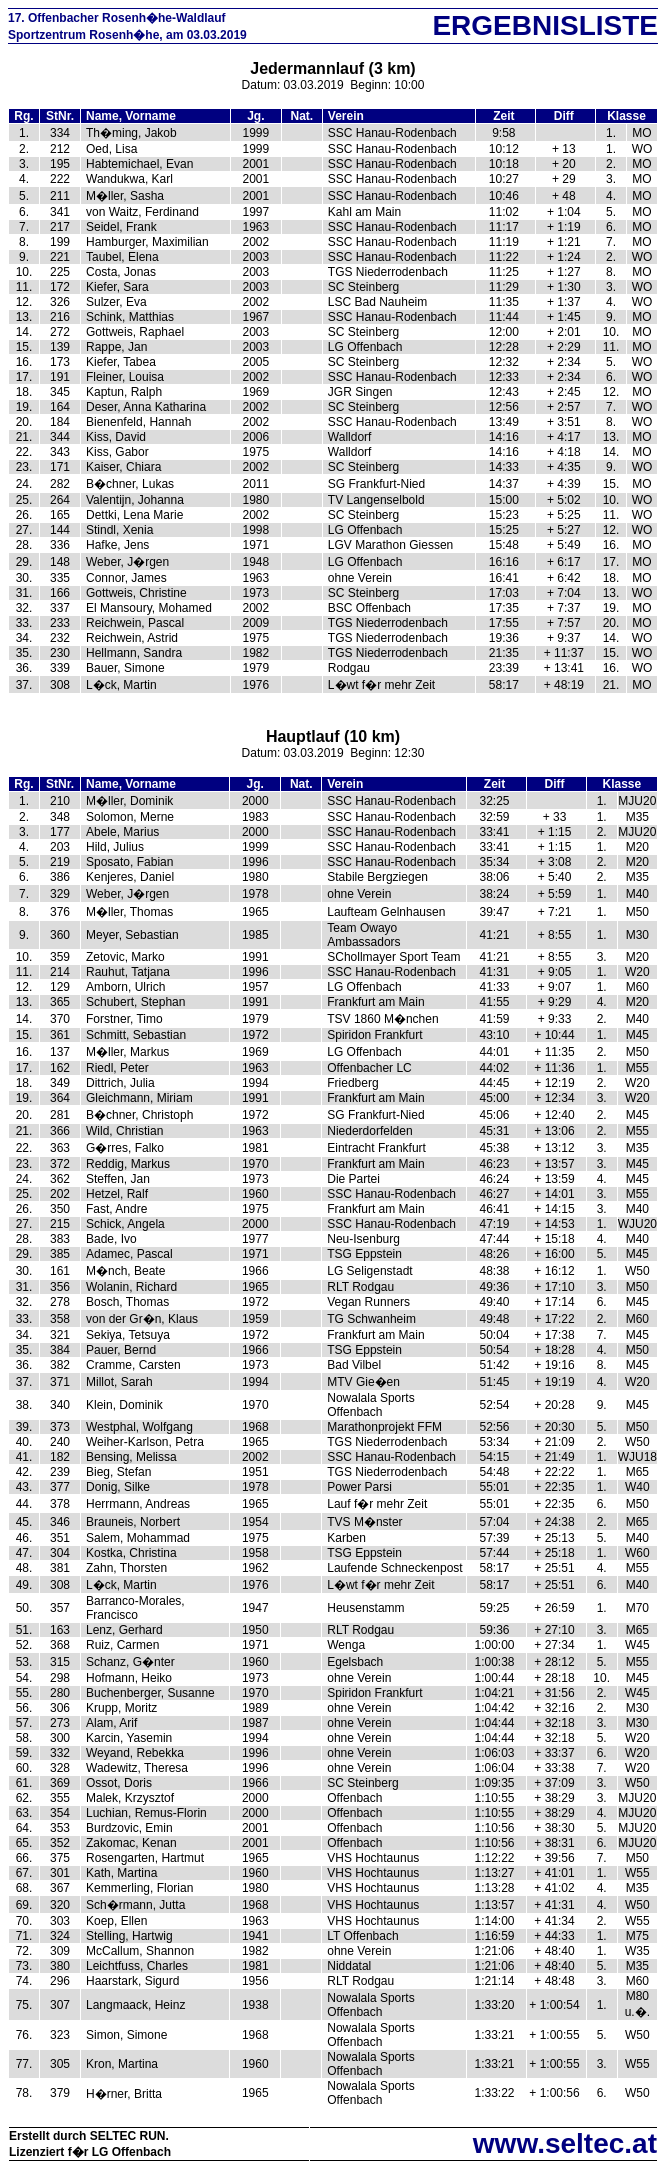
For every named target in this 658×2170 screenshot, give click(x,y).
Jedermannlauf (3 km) (332, 68)
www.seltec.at (565, 2143)
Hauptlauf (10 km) (333, 736)
